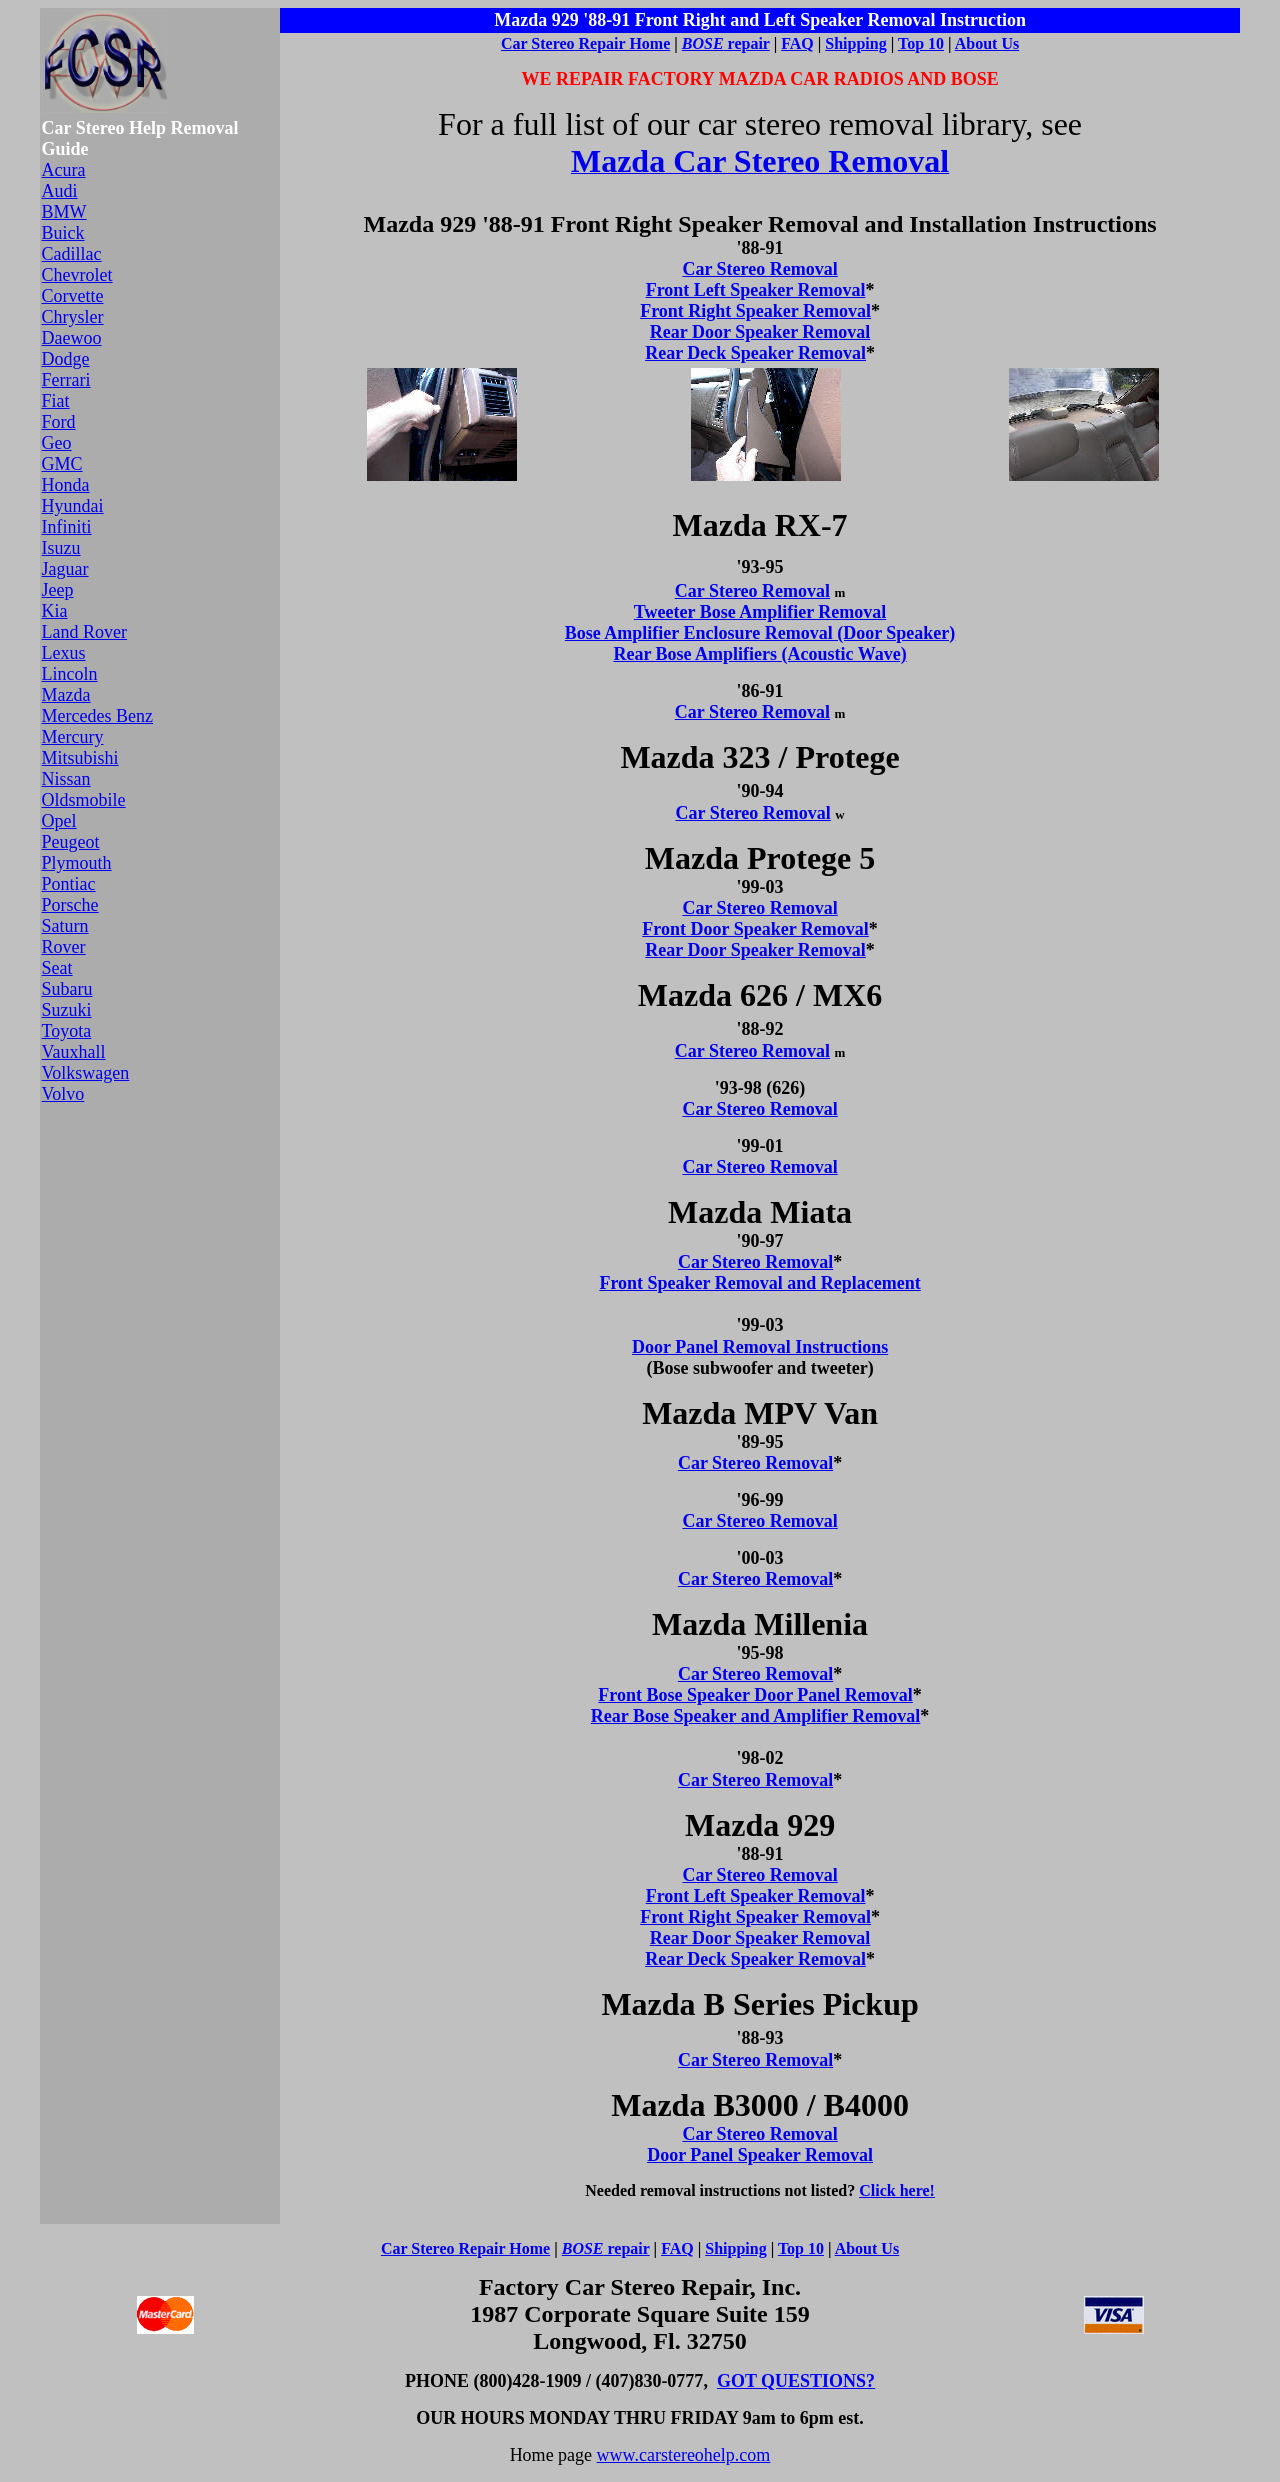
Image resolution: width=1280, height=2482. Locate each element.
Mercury (73, 737)
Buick (63, 233)
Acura (64, 170)
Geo (57, 443)
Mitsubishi (80, 758)
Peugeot (71, 842)
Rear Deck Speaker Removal (755, 353)
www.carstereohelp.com (684, 2455)
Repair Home (623, 43)
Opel (59, 821)
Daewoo (72, 338)
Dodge (66, 359)
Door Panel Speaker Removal (760, 2155)
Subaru (67, 989)
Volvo (63, 1094)
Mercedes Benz (97, 716)
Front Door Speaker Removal (755, 929)
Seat (57, 968)
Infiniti (67, 527)
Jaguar (65, 569)
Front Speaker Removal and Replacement (759, 1283)
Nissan (66, 779)
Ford (59, 422)
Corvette (73, 296)
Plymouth (77, 863)
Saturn (65, 926)
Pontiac (69, 884)
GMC (62, 464)
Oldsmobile (84, 800)
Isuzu (61, 548)
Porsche (70, 905)
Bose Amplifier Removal (790, 612)
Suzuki (67, 1010)
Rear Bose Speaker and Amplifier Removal (756, 1716)
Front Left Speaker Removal (756, 290)
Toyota (67, 1031)
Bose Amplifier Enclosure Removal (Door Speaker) (760, 633)
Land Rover (84, 632)
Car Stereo (538, 43)
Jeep (58, 590)
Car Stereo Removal (759, 269)
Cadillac (72, 254)
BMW (64, 212)
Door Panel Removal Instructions (760, 1347)
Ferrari (66, 380)
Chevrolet (77, 275)
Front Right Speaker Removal (755, 311)
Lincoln (70, 674)
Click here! (897, 2190)
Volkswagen (86, 1073)
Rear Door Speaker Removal (760, 332)
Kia (55, 611)
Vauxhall (74, 1052)
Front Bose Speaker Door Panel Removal (755, 1695)
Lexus (64, 653)
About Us (987, 43)
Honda (66, 485)
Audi (60, 191)
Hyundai (73, 506)
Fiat (56, 401)
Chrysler (73, 317)
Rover (64, 947)
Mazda (66, 695)
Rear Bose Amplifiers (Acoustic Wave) (759, 654)
